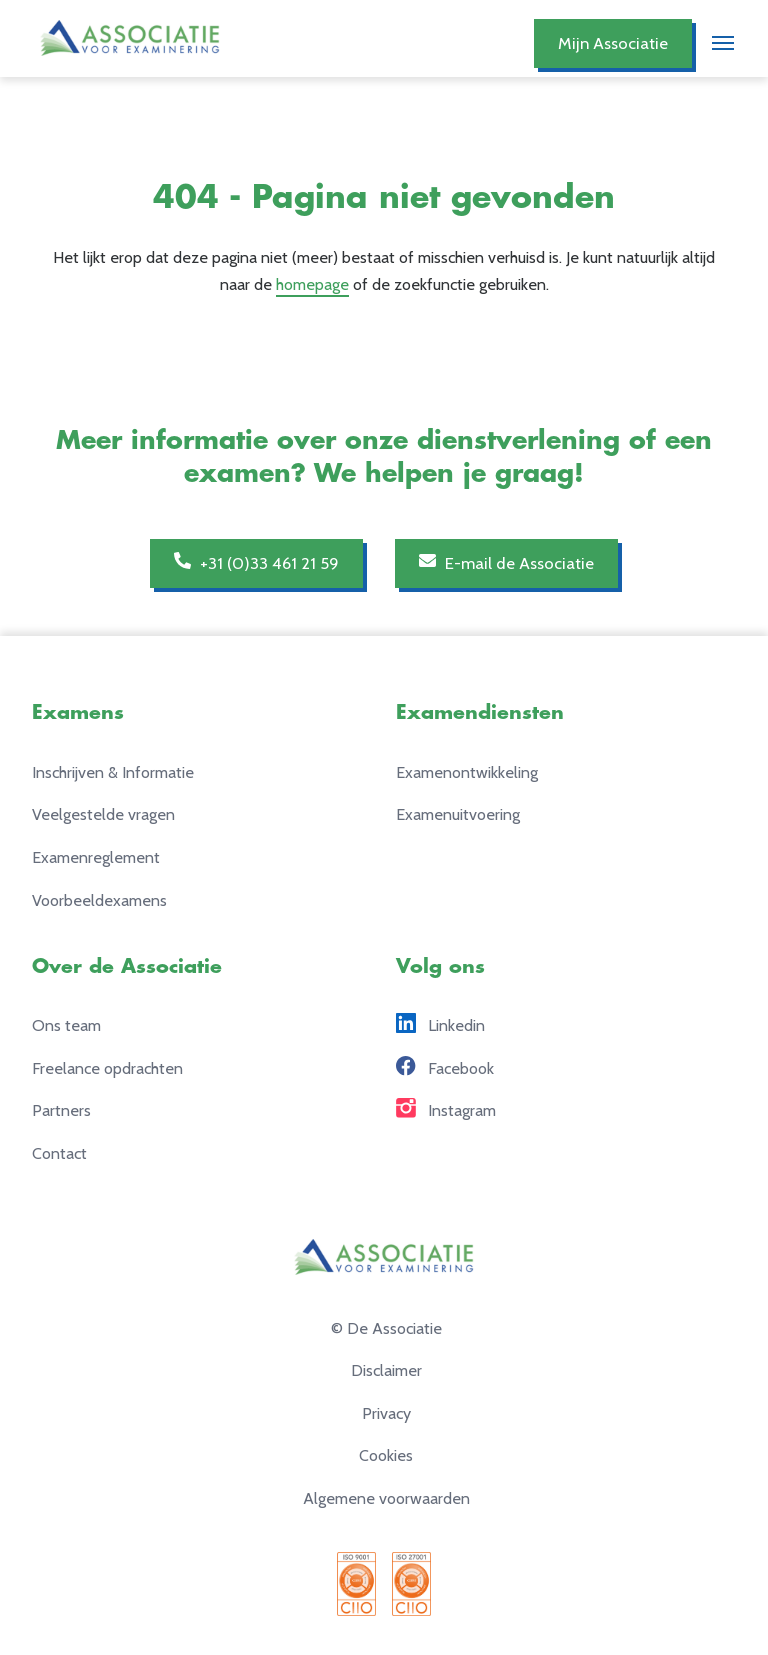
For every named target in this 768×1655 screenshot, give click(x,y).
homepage (312, 284)
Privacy (386, 1413)
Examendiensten (480, 712)
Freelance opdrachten (107, 1068)
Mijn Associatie (613, 43)
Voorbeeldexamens (99, 900)
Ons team (66, 1025)
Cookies (386, 1455)
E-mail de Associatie (506, 562)
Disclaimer (386, 1370)
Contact (59, 1153)
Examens (78, 712)
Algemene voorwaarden (386, 1498)
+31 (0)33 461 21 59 (256, 562)
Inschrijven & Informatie (113, 772)
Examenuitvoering (458, 814)
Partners (61, 1110)
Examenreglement (96, 857)
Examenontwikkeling (467, 772)
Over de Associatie (127, 966)
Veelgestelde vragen (103, 814)
